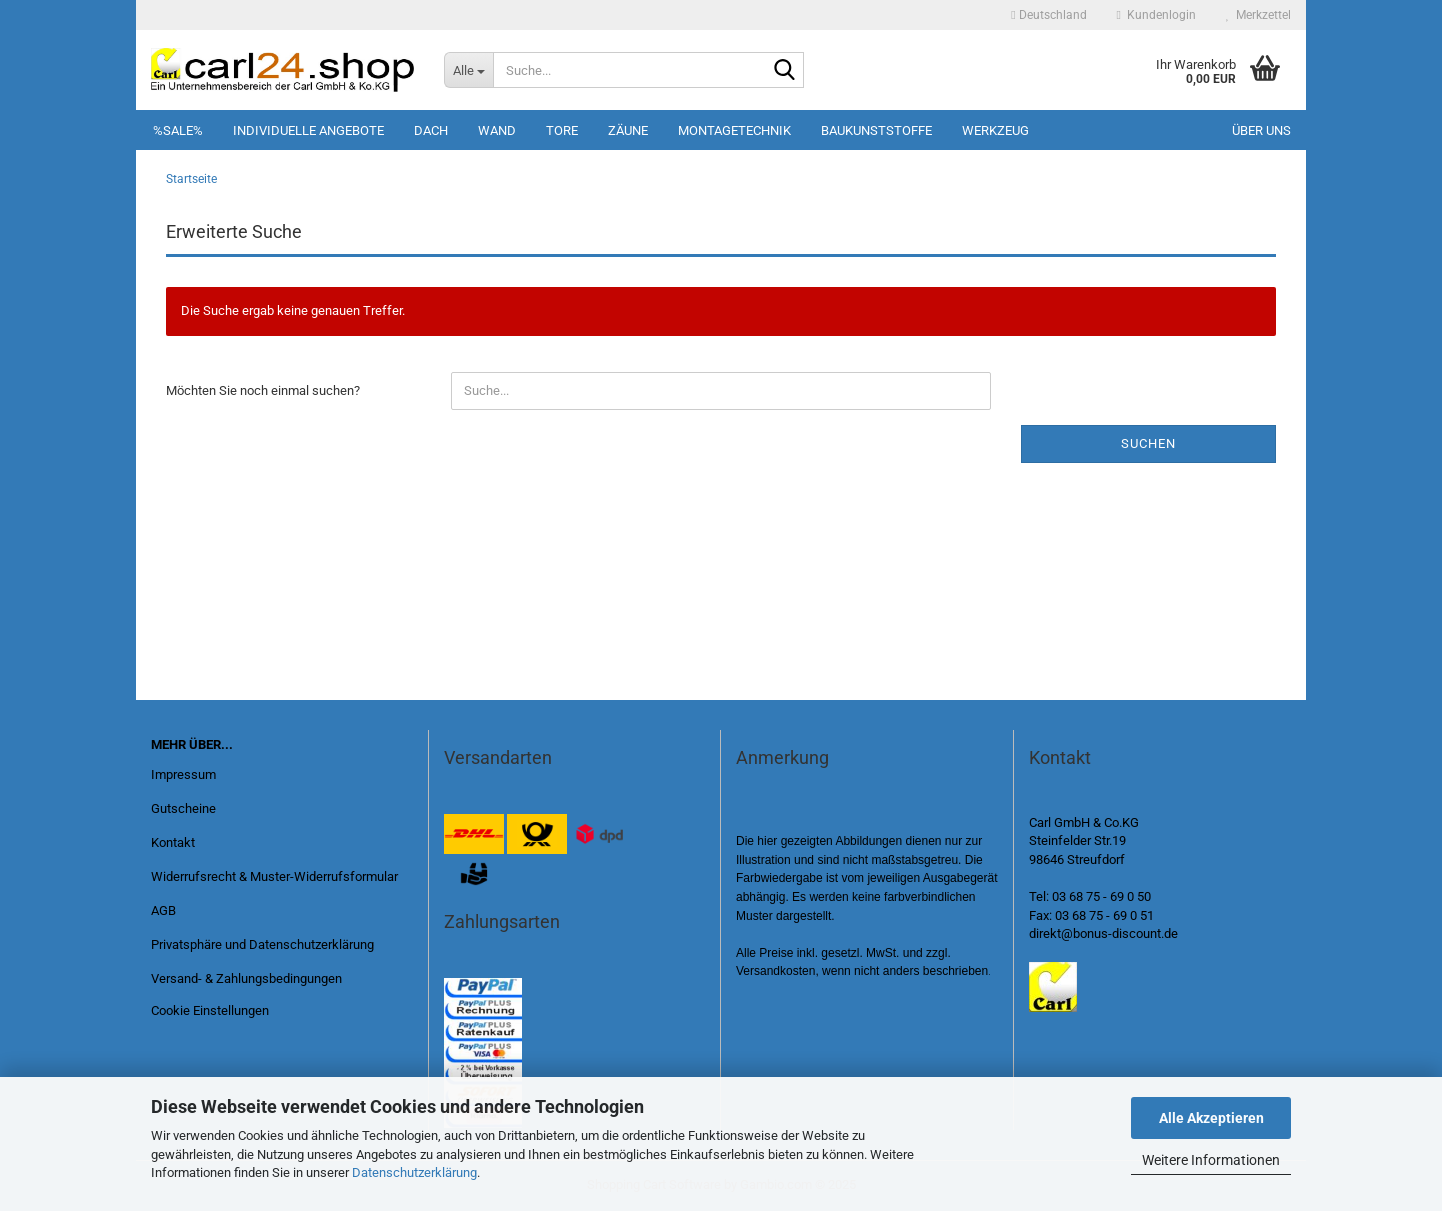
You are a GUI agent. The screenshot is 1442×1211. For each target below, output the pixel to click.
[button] (1048, 15)
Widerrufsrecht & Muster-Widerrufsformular (274, 876)
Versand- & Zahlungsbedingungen (246, 978)
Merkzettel (1258, 15)
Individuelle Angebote (308, 130)
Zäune (628, 130)
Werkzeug (995, 130)
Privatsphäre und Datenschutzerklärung (262, 944)
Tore (562, 130)
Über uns (1261, 130)
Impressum (183, 774)
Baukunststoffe (876, 130)
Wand (497, 130)
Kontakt (173, 842)
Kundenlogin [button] (1156, 15)
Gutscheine (183, 808)
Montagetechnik (734, 130)
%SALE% (178, 130)
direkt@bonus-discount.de (1103, 933)
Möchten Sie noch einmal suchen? (263, 390)
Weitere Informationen (1211, 1160)
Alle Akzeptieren (1211, 1118)
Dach (431, 130)
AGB (163, 910)
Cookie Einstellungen (210, 1010)
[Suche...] (468, 70)
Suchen (1148, 443)
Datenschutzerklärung (414, 1172)
